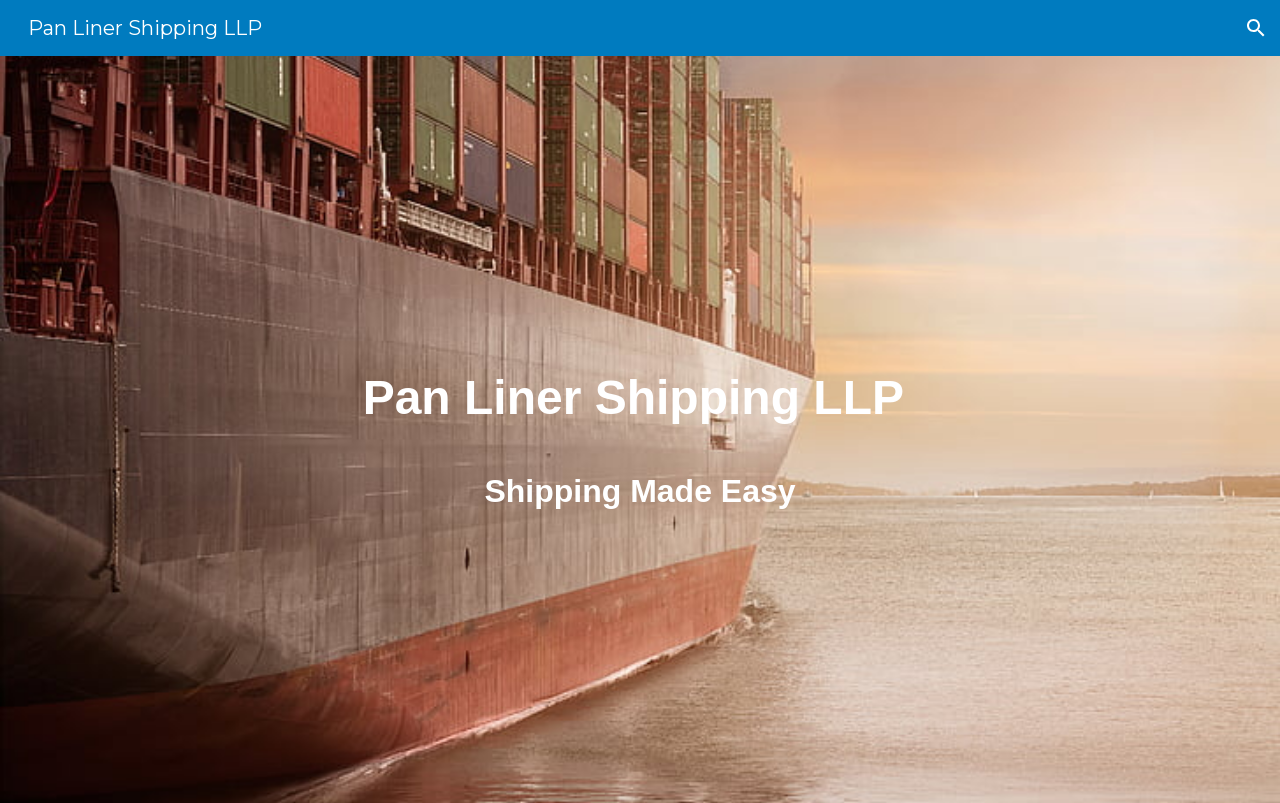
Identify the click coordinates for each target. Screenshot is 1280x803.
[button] (1256, 28)
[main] (639, 387)
